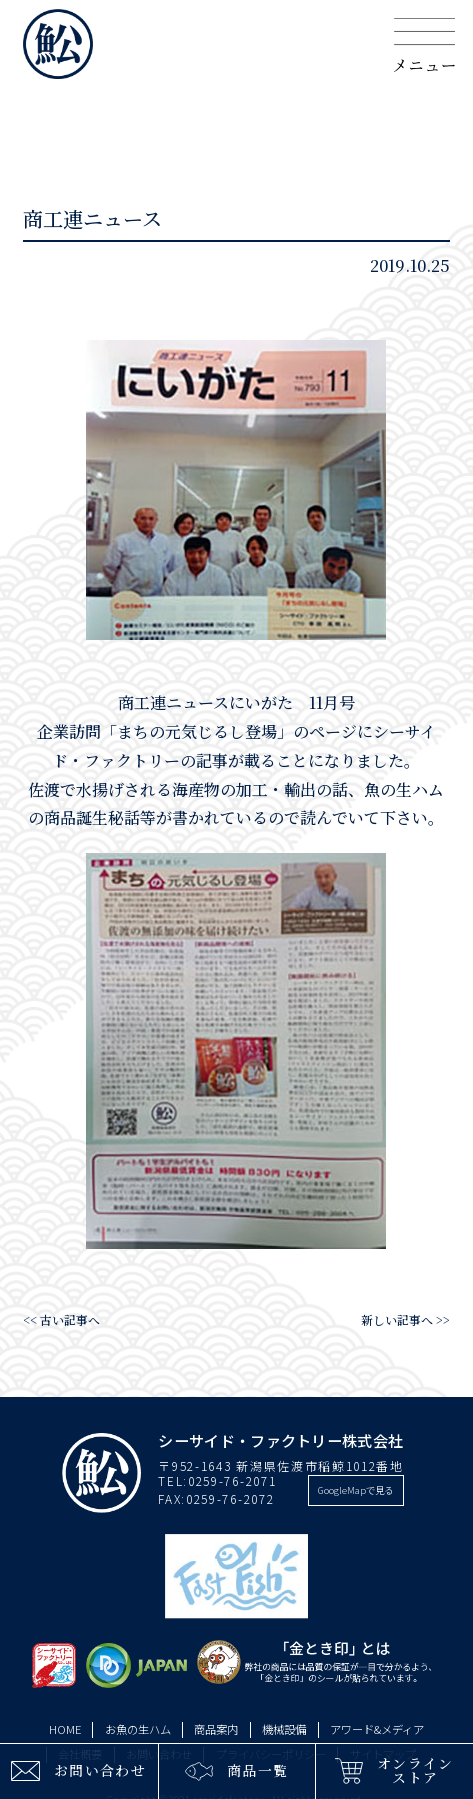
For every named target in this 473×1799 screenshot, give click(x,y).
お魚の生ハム (138, 1729)
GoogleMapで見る (355, 1490)
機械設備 (284, 1729)
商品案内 (216, 1729)
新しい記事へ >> (405, 1319)
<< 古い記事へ (61, 1319)
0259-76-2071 (232, 1480)
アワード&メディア (377, 1729)
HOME (65, 1729)
